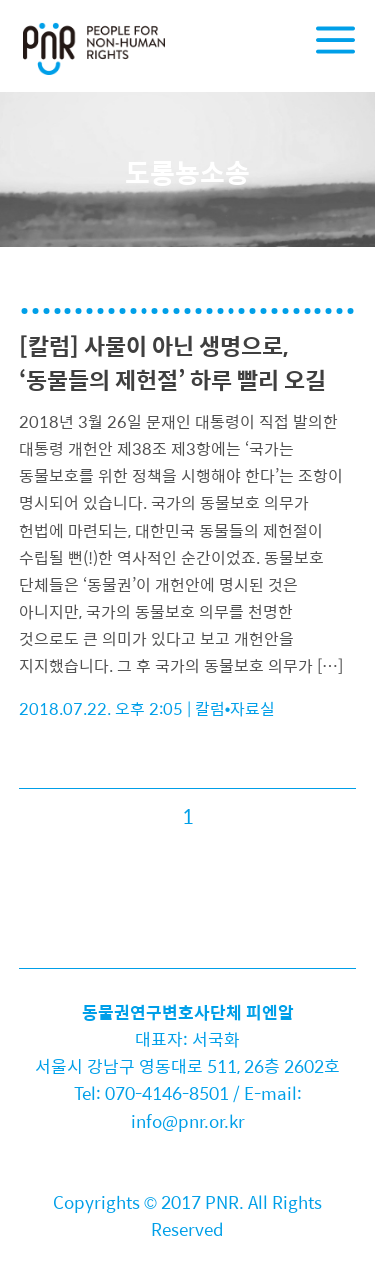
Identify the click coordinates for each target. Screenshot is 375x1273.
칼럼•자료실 (235, 708)
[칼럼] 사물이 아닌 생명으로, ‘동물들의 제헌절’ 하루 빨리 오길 (172, 363)
